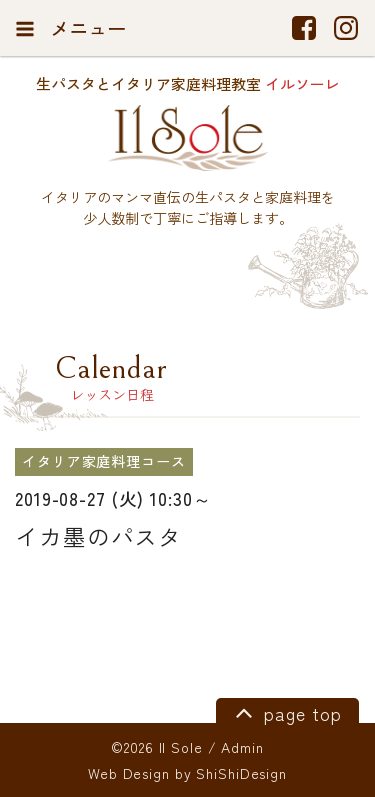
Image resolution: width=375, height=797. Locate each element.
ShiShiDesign (241, 773)
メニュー (70, 28)
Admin (242, 747)
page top (285, 712)
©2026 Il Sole (156, 747)
